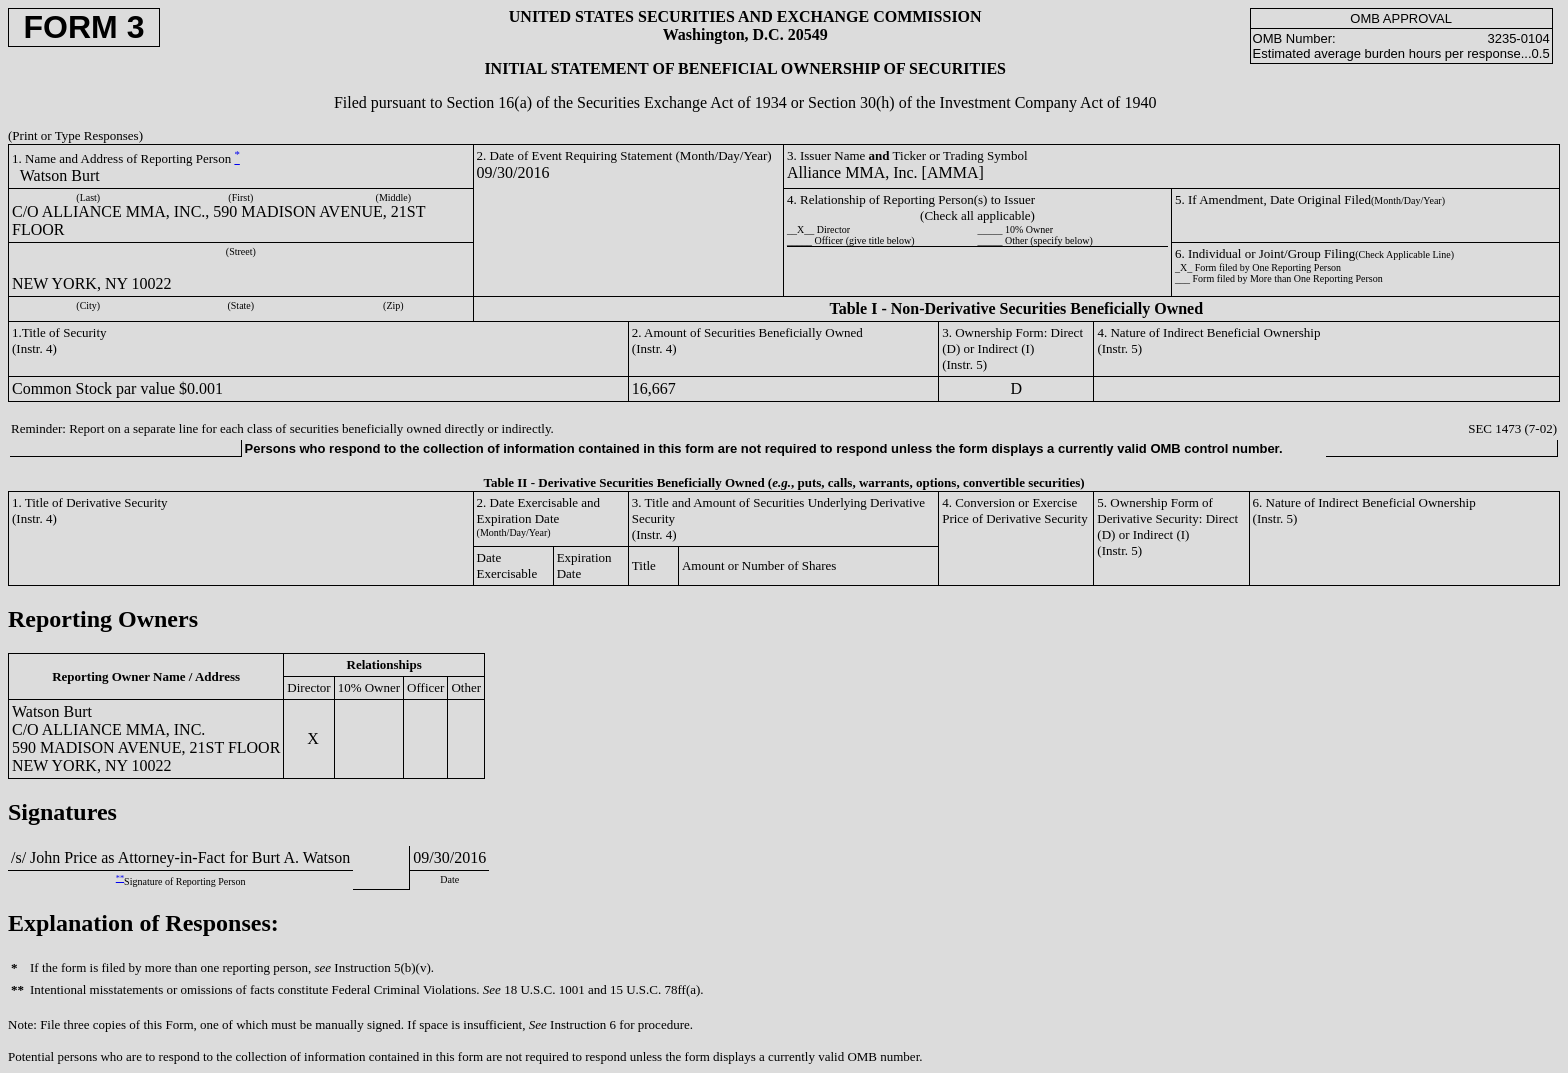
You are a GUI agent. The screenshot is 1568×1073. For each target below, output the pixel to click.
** (120, 878)
